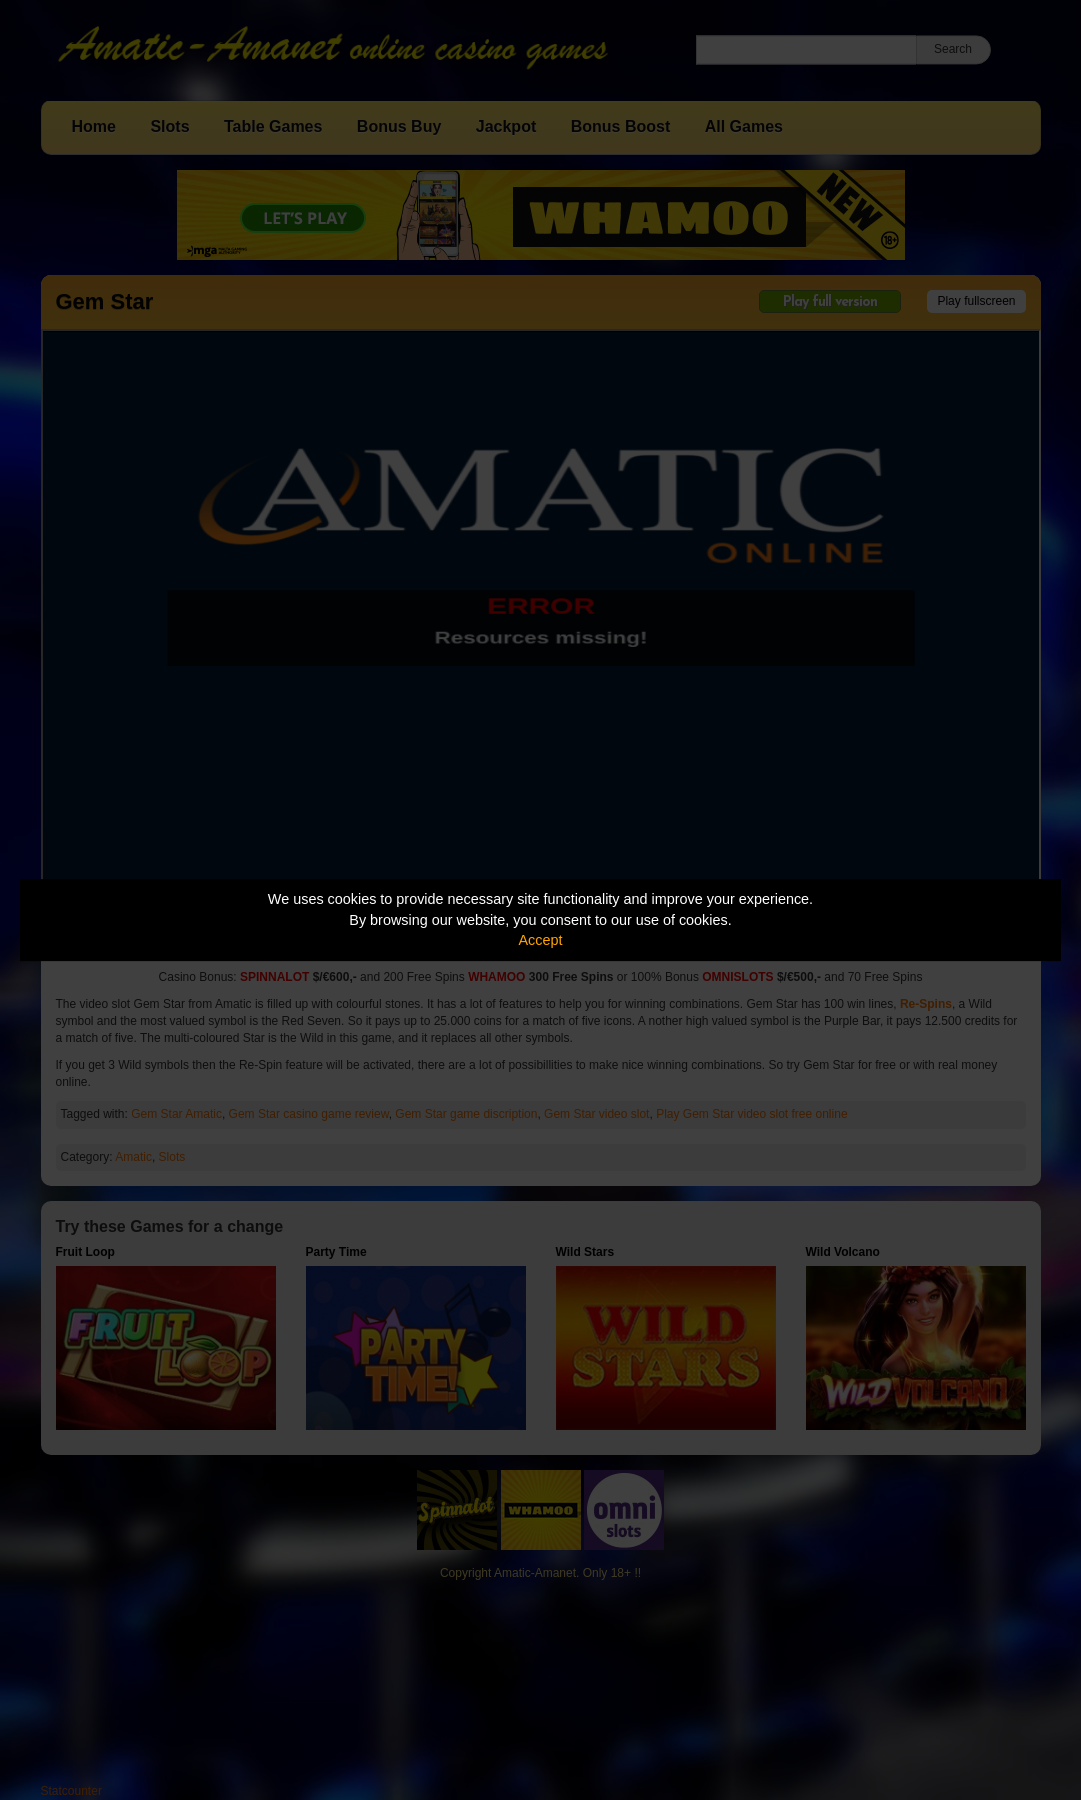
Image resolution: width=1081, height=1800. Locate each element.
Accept (541, 940)
